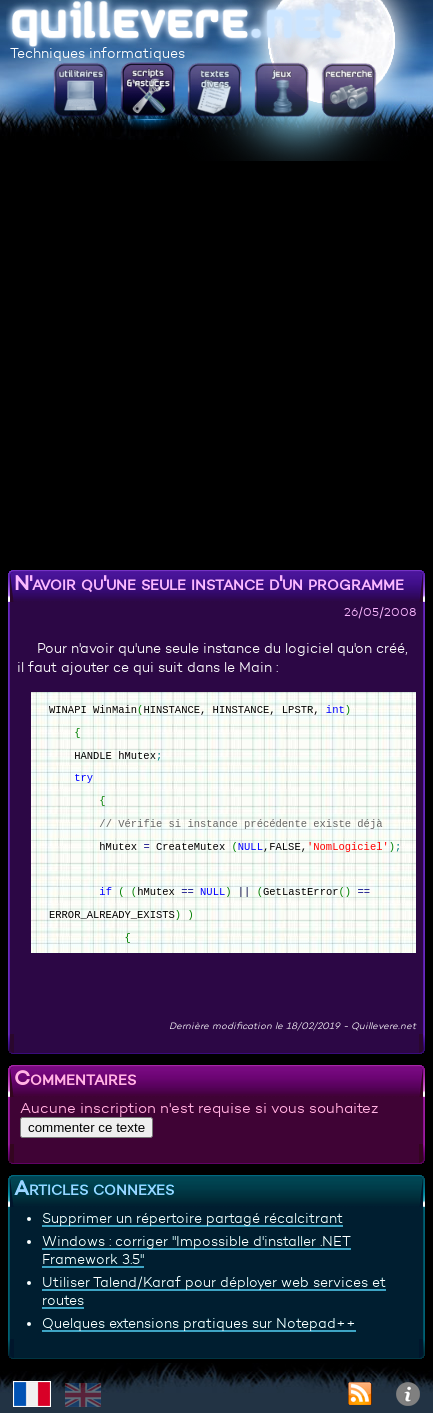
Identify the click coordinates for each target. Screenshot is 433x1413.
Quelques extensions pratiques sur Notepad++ (199, 1323)
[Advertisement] (216, 346)
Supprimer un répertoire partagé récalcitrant (192, 1218)
